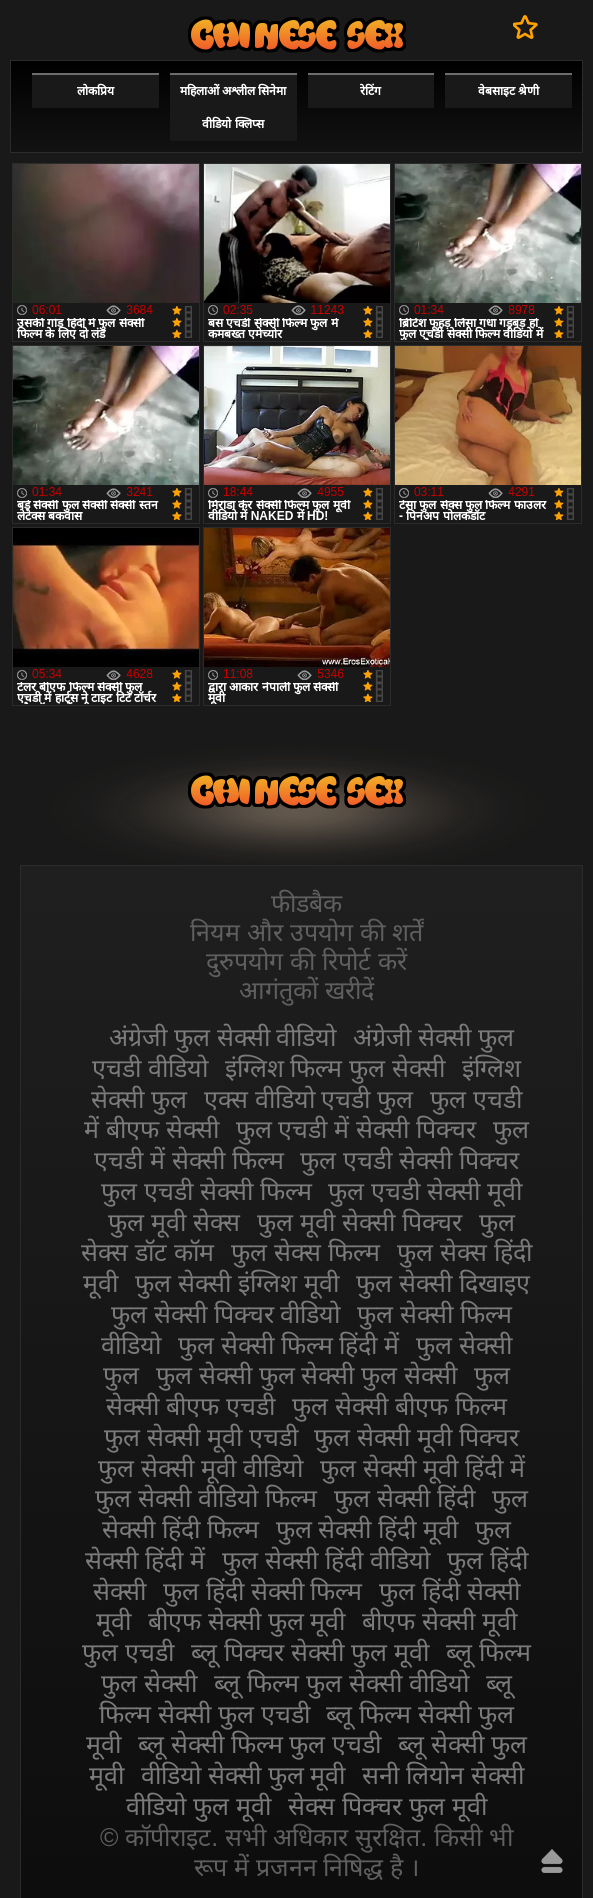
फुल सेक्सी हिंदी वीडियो (326, 1560)
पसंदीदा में (525, 27)
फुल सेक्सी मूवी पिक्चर (416, 1437)
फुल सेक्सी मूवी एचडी (201, 1437)
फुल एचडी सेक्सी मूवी (425, 1191)
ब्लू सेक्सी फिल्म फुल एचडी (260, 1744)
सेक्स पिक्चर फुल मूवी (387, 1806)
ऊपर (552, 1861)
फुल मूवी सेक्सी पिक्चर (359, 1222)
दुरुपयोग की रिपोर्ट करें (306, 961)
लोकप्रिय (95, 91)
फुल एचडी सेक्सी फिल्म (206, 1191)
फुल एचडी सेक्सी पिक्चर (409, 1160)
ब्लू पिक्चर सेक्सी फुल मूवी (310, 1652)
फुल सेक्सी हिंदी (404, 1498)
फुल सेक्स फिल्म (305, 1252)
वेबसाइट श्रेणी (508, 91)
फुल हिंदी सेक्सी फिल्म (263, 1591)
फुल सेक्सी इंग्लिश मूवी (237, 1283)
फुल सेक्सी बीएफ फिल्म (399, 1406)
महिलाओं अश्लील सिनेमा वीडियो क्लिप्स (233, 107)
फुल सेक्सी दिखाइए (443, 1283)
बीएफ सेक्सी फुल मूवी (247, 1621)
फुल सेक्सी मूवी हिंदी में (422, 1468)
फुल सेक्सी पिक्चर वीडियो (226, 1314)
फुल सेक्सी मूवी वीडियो (200, 1468)
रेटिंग (370, 91)
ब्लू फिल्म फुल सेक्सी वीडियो (341, 1683)
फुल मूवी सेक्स (174, 1222)
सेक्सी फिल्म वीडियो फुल (297, 34)
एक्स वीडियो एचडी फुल (309, 1099)
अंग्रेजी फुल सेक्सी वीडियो (223, 1037)
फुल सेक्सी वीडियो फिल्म (206, 1498)
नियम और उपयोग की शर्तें (306, 932)
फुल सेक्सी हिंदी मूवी (367, 1529)
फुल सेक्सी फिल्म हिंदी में (289, 1345)
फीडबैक (306, 903)
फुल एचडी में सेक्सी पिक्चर (356, 1129)
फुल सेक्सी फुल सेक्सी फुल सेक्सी (307, 1375)
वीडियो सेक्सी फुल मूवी (243, 1775)
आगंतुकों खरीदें (306, 990)
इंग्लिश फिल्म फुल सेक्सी (335, 1068)
